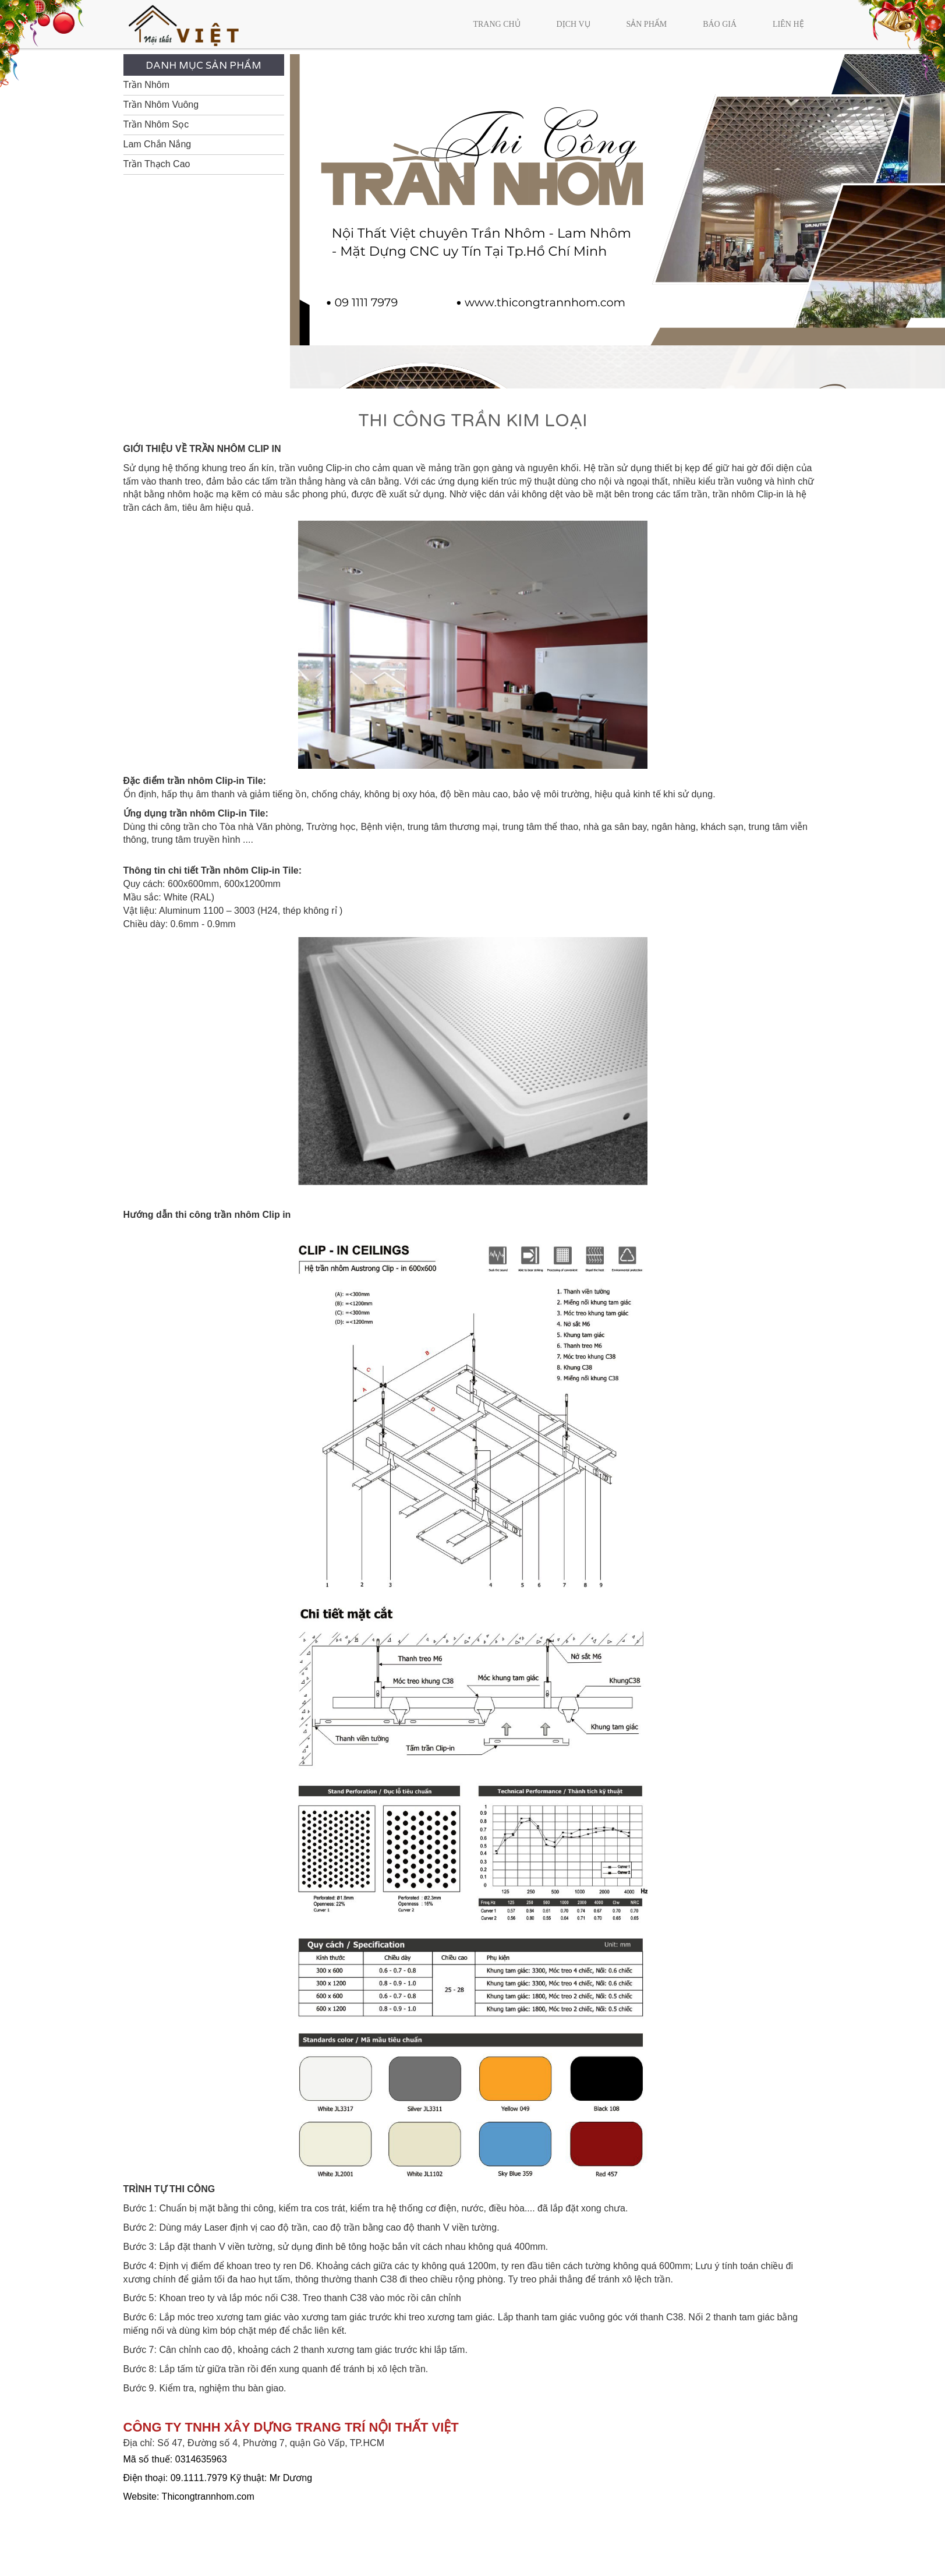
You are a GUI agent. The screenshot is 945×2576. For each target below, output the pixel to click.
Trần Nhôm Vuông (161, 104)
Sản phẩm (646, 24)
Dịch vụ (573, 24)
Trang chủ (496, 24)
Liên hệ (788, 24)
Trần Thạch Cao (156, 164)
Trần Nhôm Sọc (156, 124)
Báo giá (720, 24)
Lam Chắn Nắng (157, 144)
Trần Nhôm (146, 85)
